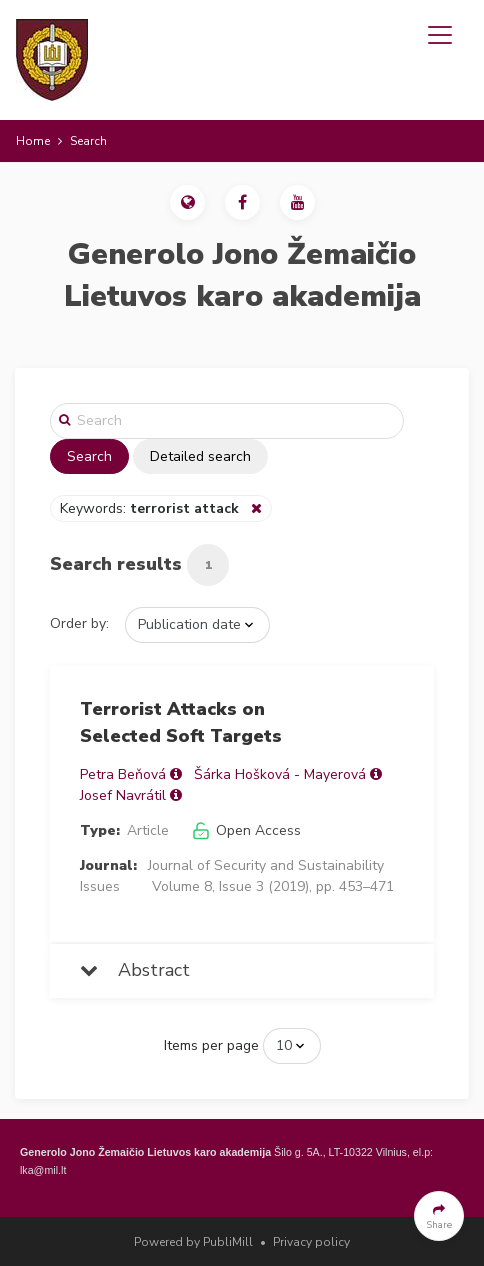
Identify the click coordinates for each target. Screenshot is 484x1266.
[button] (187, 202)
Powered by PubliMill (193, 1242)
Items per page (211, 1045)
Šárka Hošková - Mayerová (280, 774)
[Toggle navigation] (440, 35)
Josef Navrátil (123, 795)
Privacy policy (311, 1242)
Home (33, 141)
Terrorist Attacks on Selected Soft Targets (181, 722)
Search (89, 456)
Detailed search (200, 456)
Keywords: (151, 508)
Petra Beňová (123, 774)
